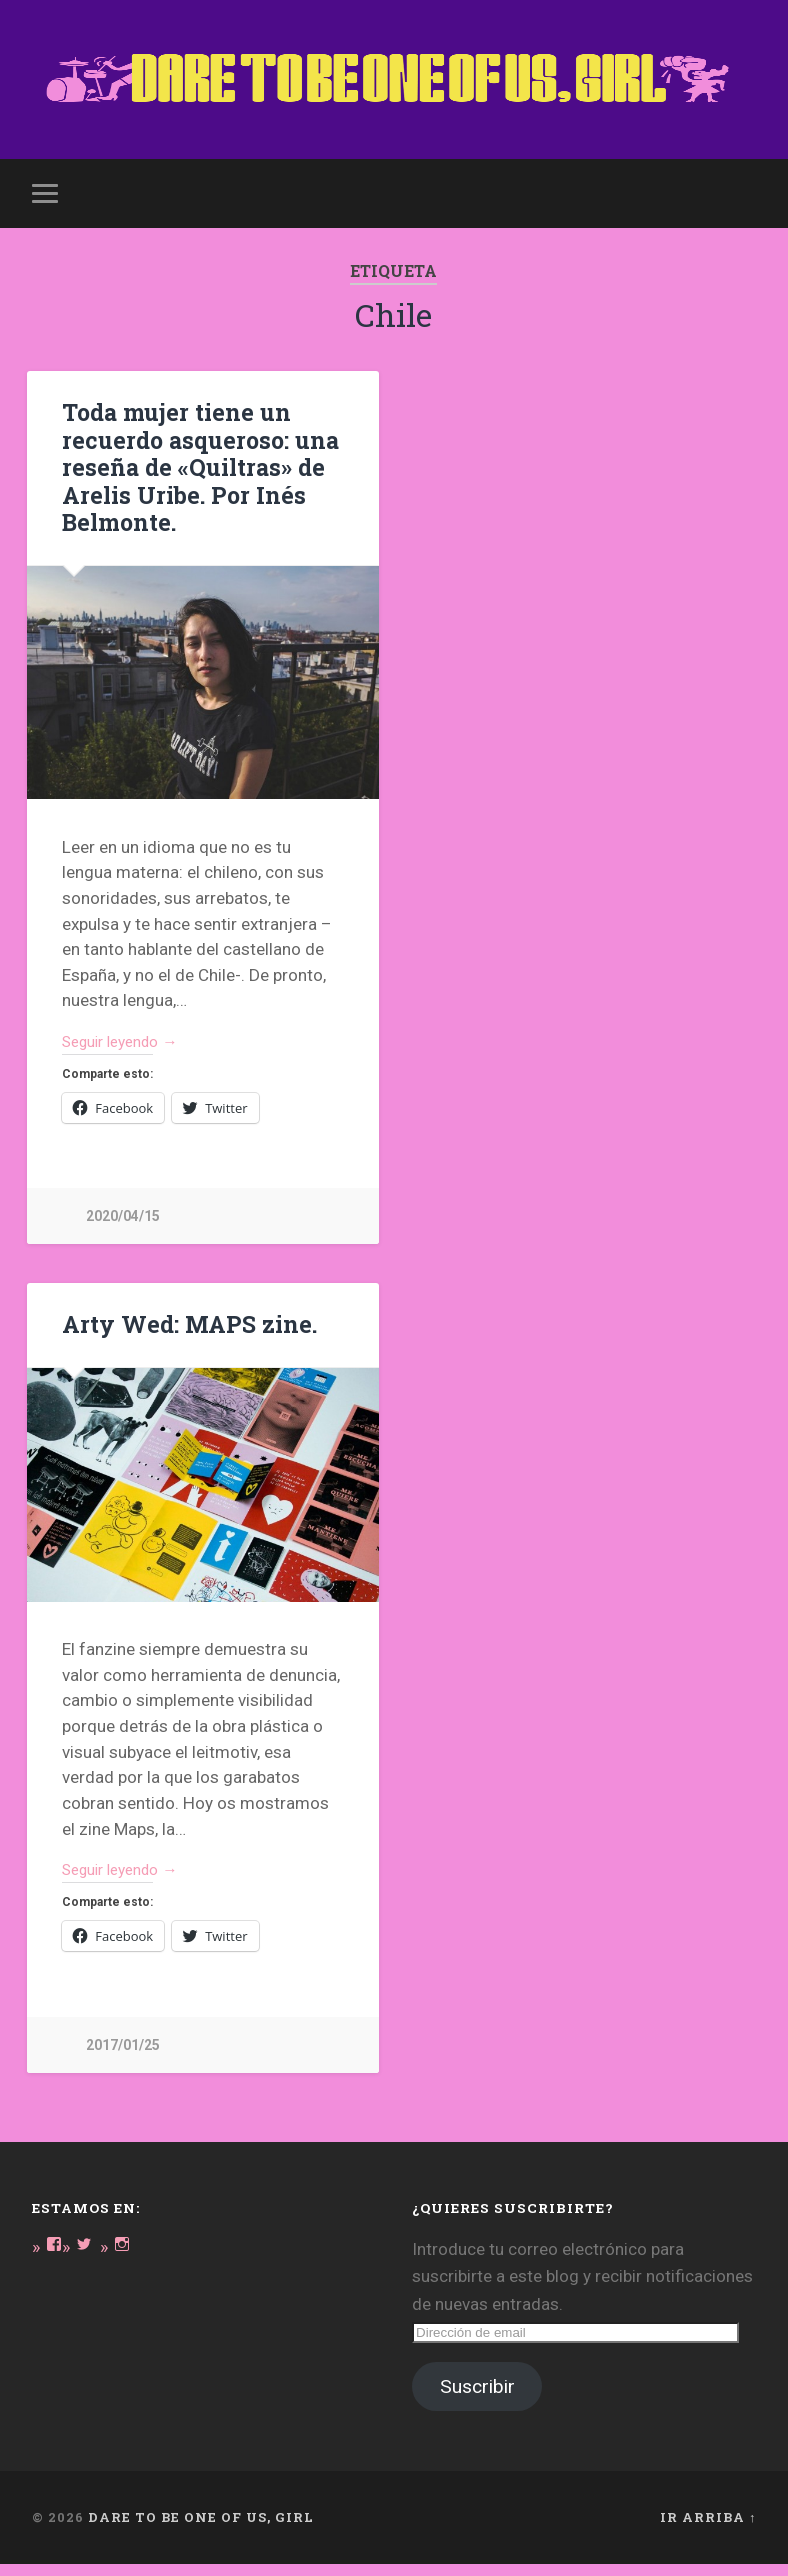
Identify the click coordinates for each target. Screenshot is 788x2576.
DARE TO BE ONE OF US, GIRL (201, 2529)
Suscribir (477, 2398)
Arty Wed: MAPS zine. (185, 1331)
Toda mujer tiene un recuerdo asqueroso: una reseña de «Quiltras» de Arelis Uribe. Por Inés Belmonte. (196, 471)
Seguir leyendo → (128, 1047)
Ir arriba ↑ (708, 2529)
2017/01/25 (123, 2056)
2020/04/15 (123, 1223)
